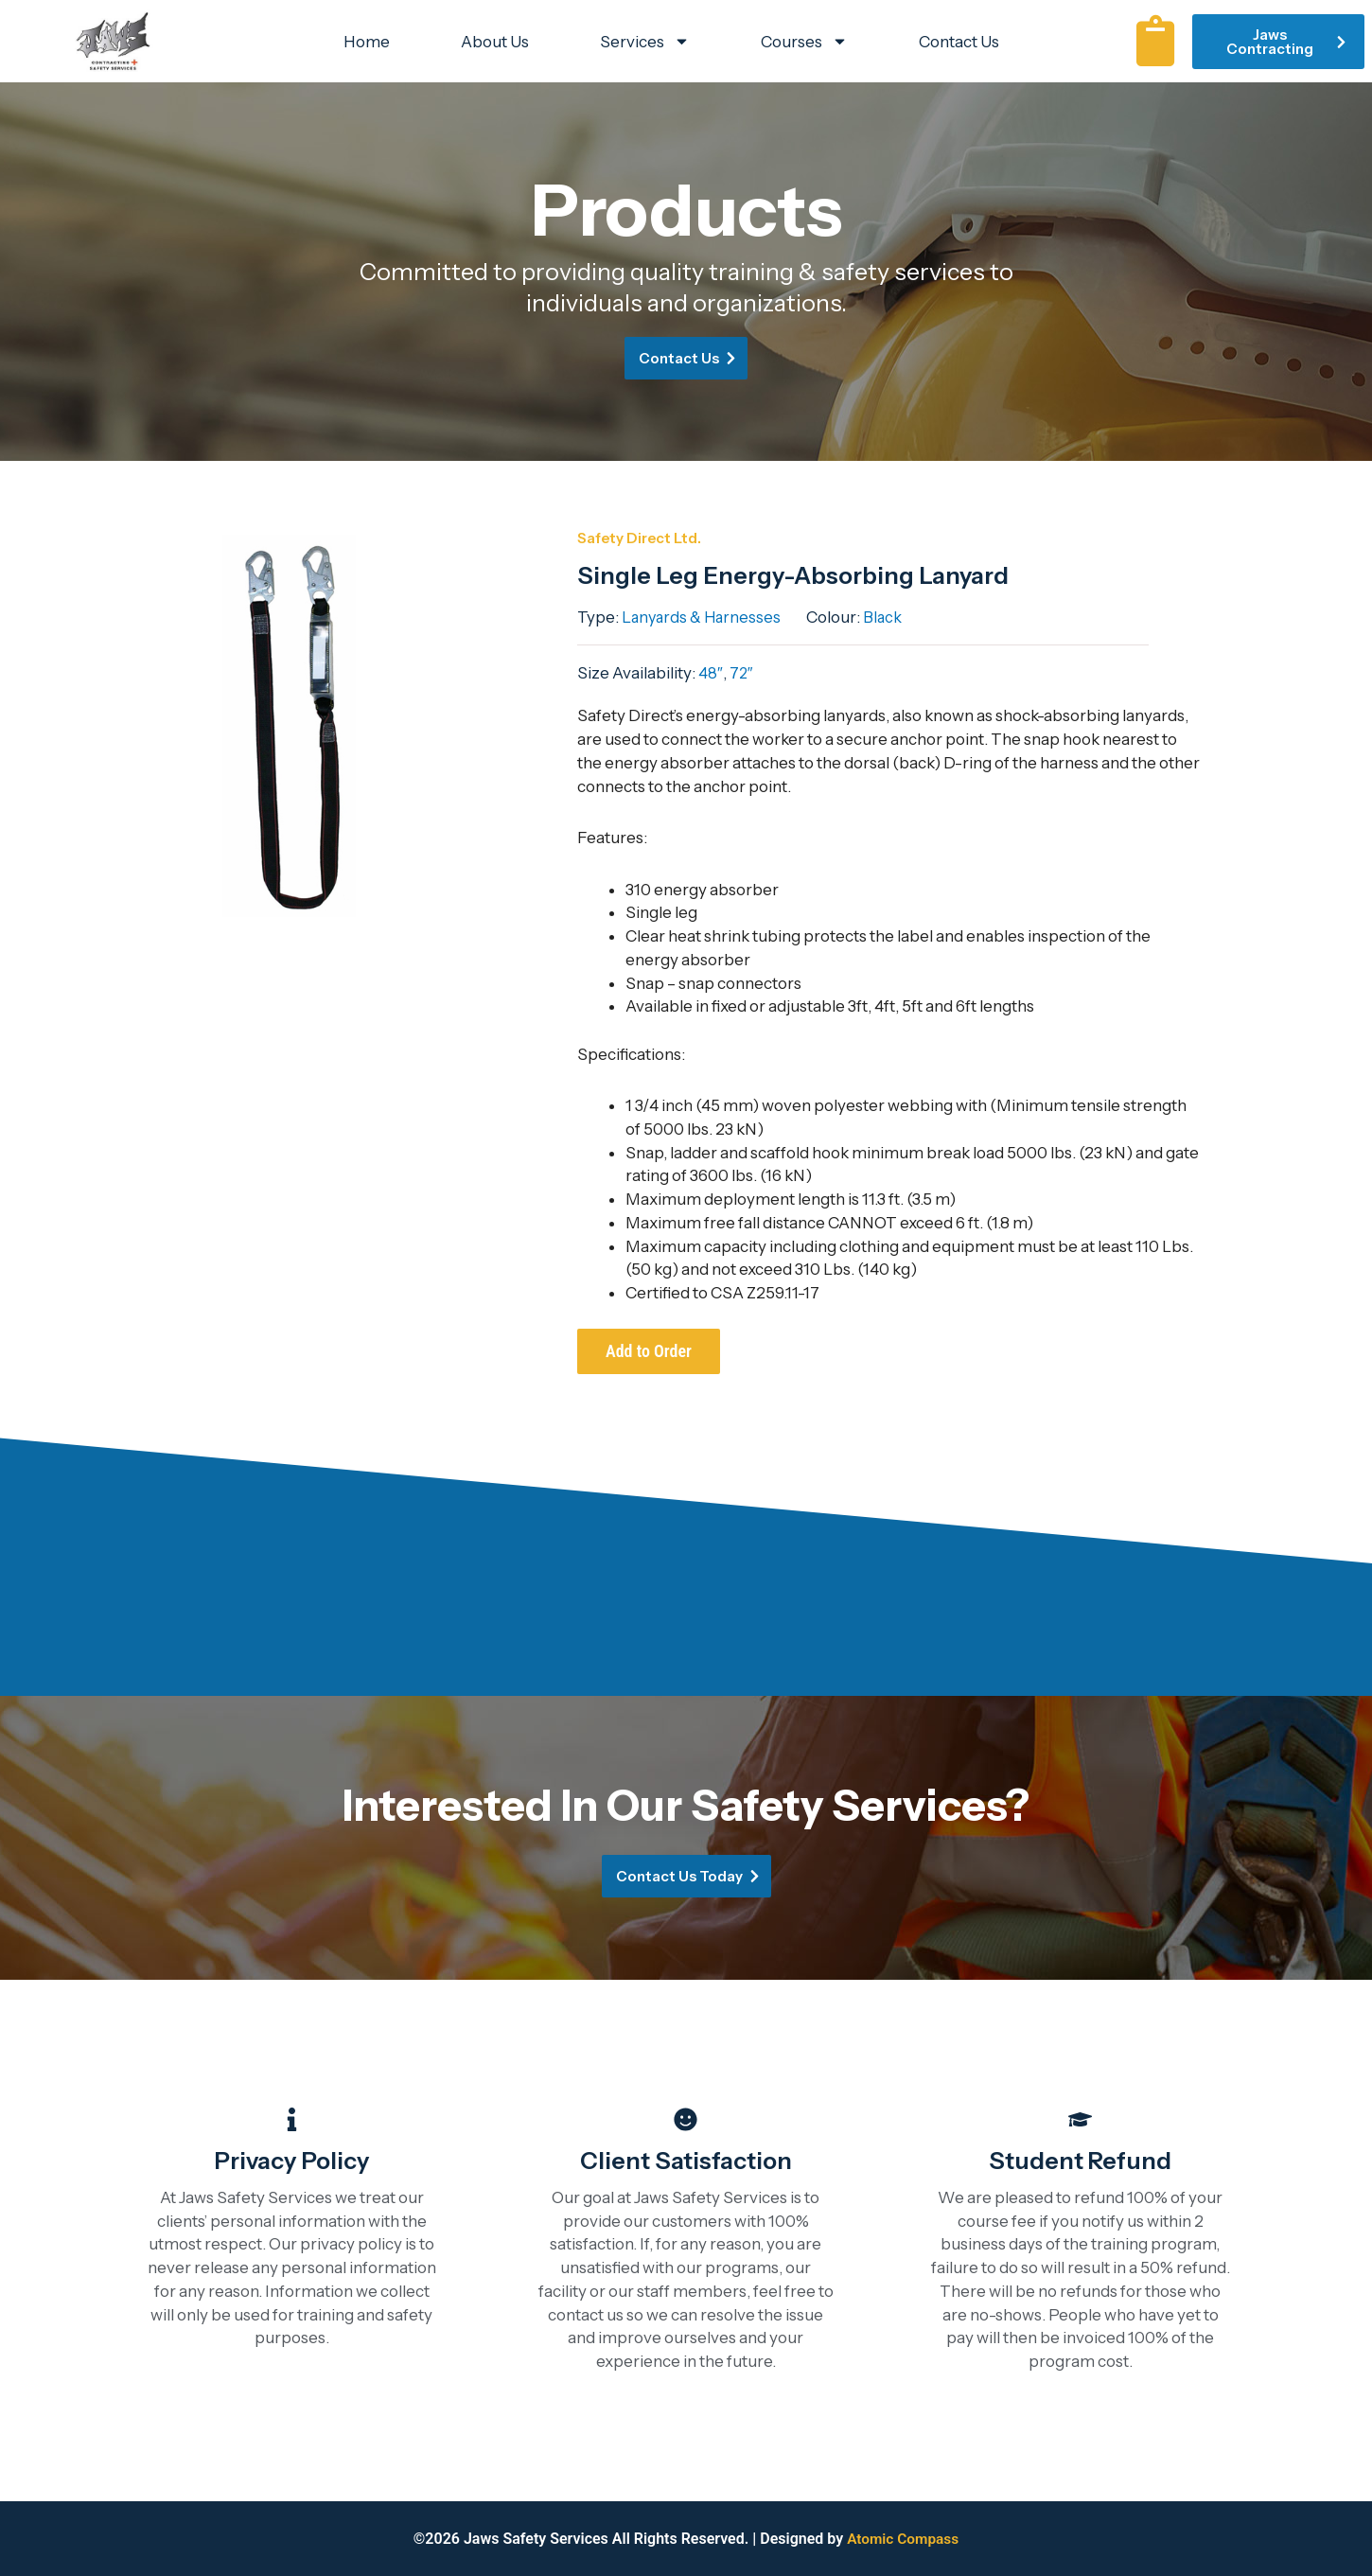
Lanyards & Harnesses (704, 617)
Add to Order (649, 1351)
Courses (804, 41)
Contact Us (959, 41)
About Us (495, 41)
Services (645, 41)
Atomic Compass (903, 2539)
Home (366, 41)
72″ (742, 672)
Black (883, 617)
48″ (710, 672)
